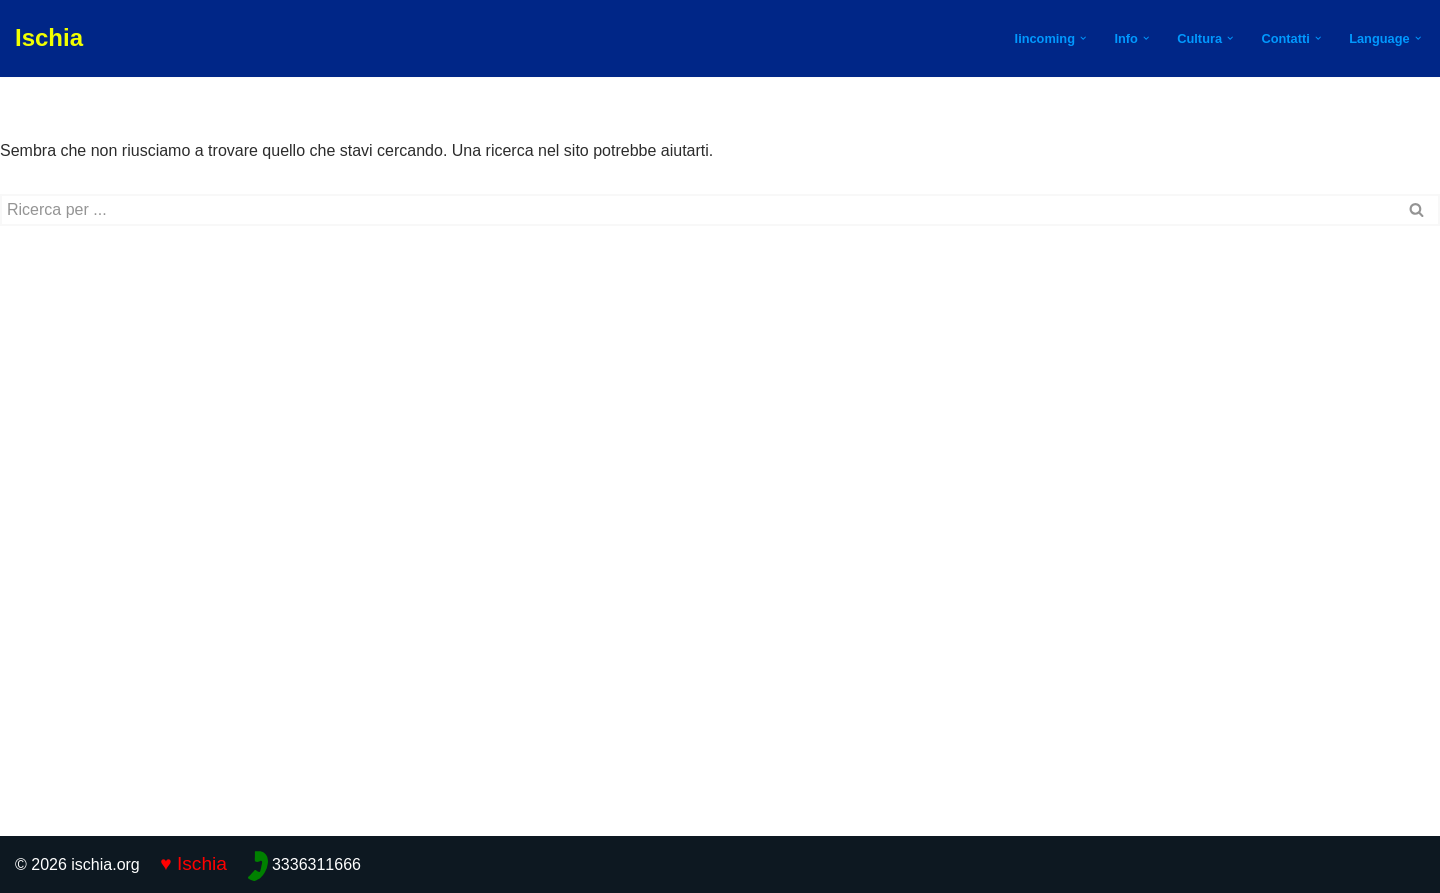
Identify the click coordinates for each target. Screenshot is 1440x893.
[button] (1083, 38)
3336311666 (316, 864)
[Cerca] (697, 210)
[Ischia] (49, 38)
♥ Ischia (193, 863)
